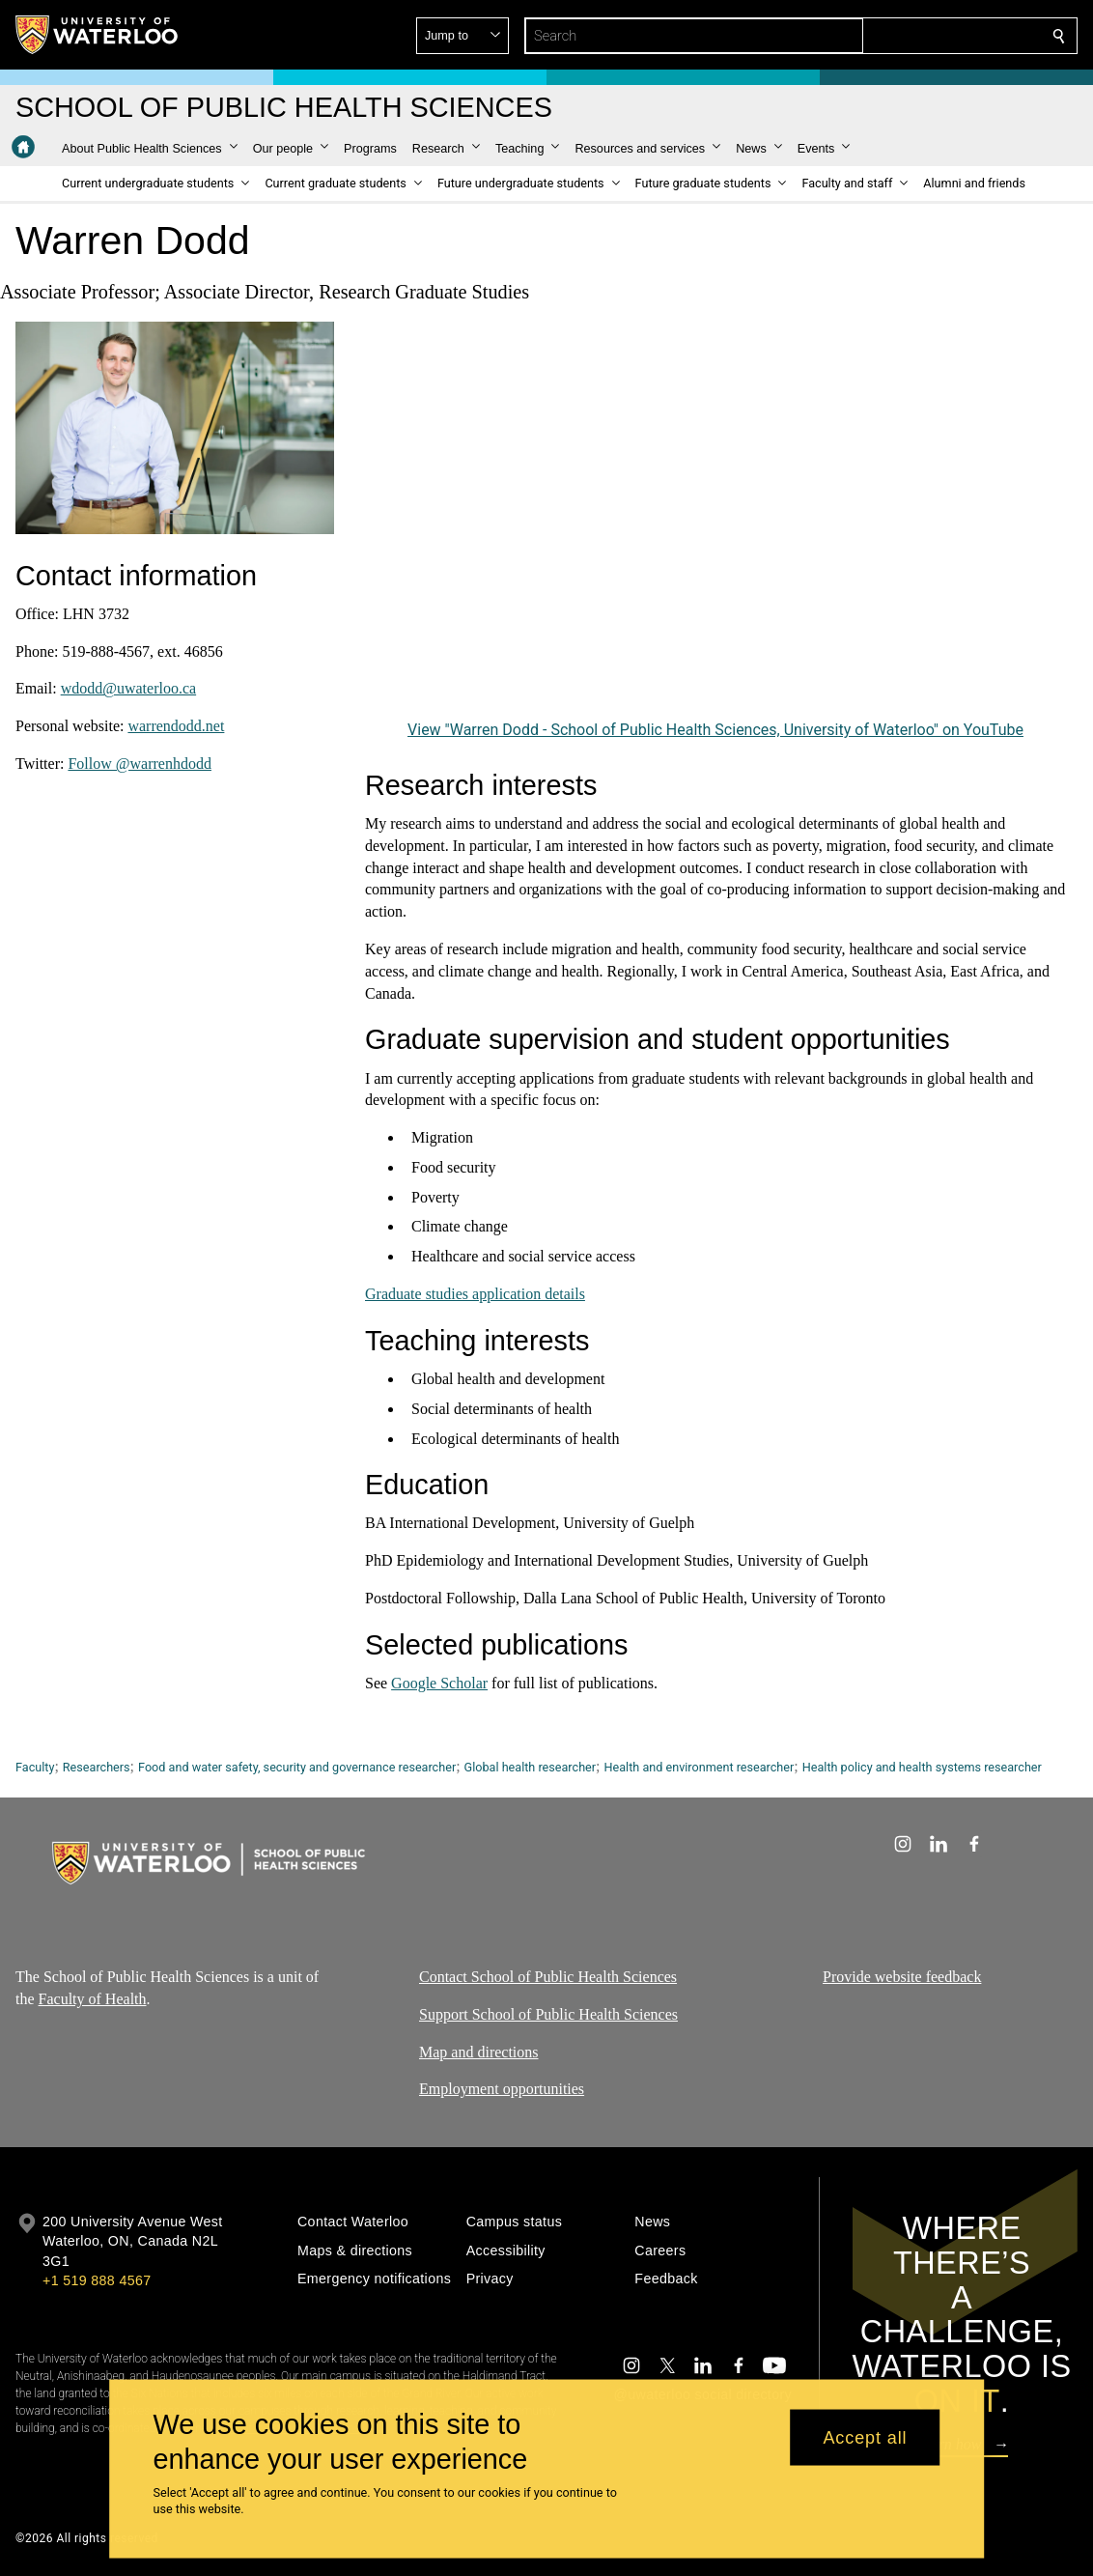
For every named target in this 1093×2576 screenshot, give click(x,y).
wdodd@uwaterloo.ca (128, 688)
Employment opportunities (501, 2089)
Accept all (865, 2437)
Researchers (96, 1767)
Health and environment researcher (699, 1767)
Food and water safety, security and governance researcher (297, 1767)
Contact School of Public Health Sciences (548, 1976)
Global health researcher (530, 1767)
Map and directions (479, 2052)
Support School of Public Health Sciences (548, 2014)
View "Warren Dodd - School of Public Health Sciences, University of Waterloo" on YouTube (715, 730)
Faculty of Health (93, 1999)
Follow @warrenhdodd (139, 763)
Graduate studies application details (475, 1294)
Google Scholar (439, 1683)
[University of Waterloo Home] (97, 34)
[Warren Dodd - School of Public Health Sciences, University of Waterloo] (715, 519)
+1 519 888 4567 (96, 2280)
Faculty (34, 1767)
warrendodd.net (175, 726)
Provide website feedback (902, 1976)
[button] (919, 35)
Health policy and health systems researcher (922, 1767)
